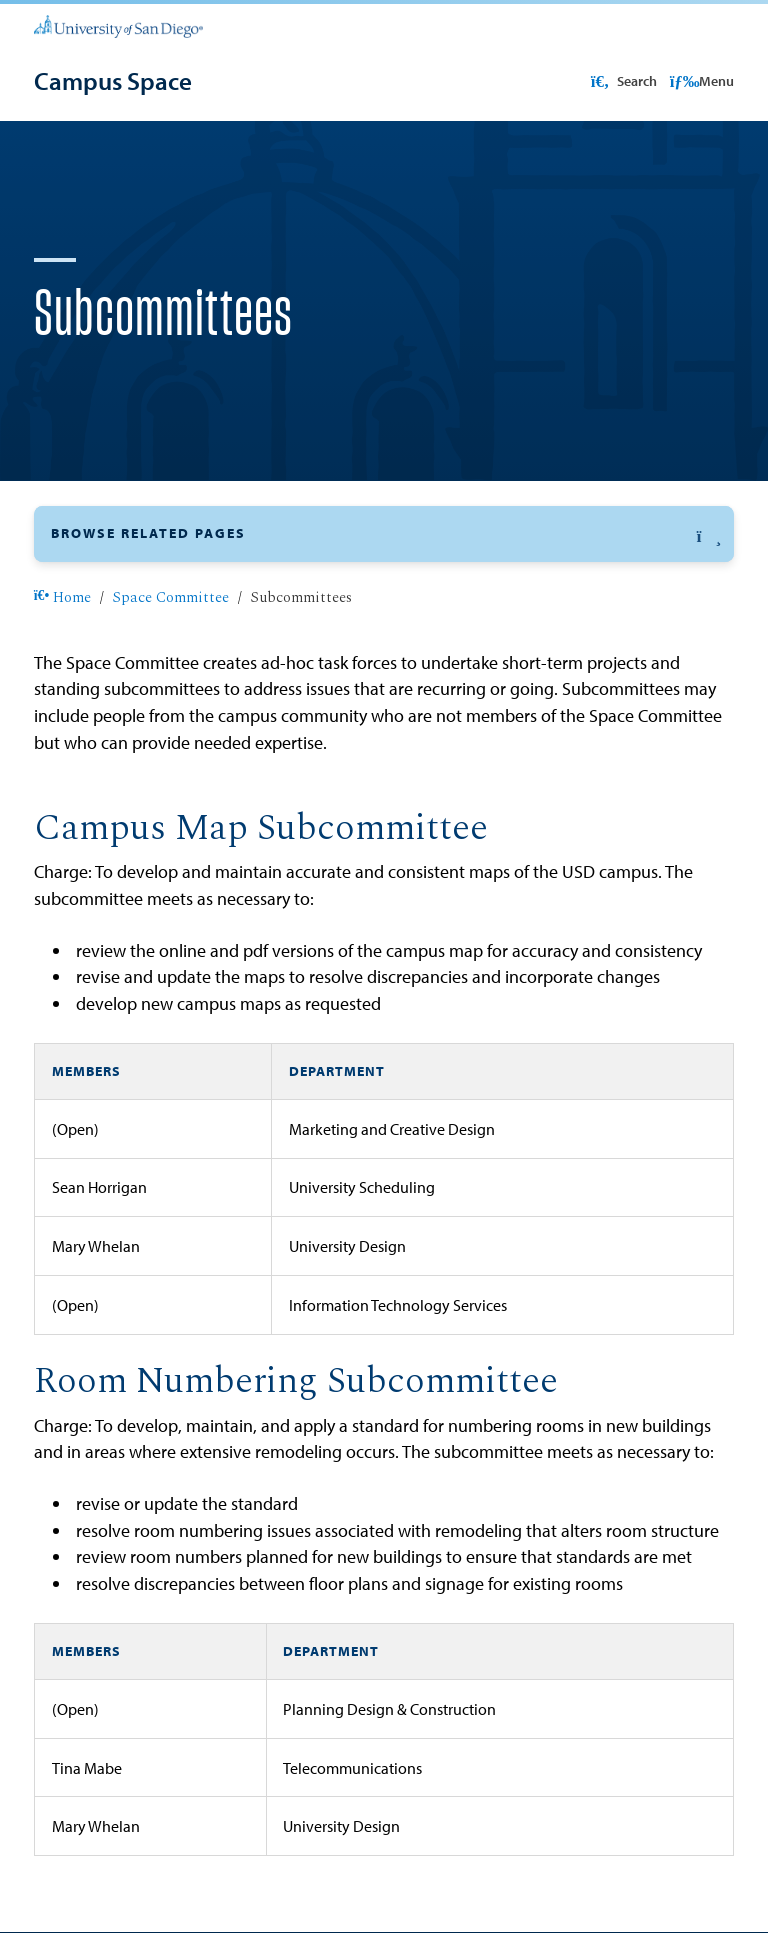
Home (63, 598)
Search (622, 81)
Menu (702, 81)
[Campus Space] (113, 81)
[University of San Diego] (118, 25)
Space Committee (170, 598)
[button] (384, 533)
